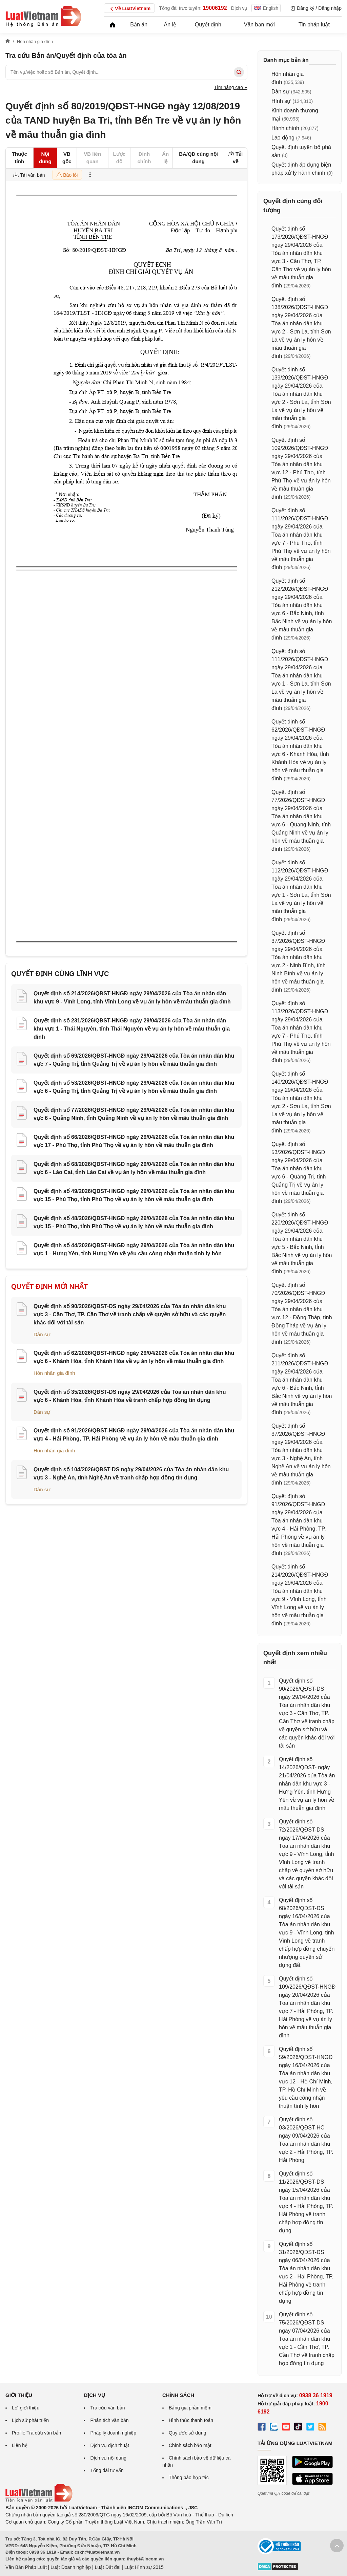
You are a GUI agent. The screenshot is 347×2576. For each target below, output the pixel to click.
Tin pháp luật (314, 24)
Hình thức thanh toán (191, 2420)
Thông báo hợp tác (189, 2477)
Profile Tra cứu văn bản (36, 2433)
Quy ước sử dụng (187, 2433)
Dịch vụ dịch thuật (109, 2445)
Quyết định (208, 24)
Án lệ (170, 24)
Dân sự (42, 1334)
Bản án (138, 24)
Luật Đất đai (107, 2567)
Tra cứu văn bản (107, 2407)
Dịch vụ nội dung (108, 2458)
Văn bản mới (259, 24)
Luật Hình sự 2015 (144, 2567)
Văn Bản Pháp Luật (26, 2567)
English (266, 8)
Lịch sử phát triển (30, 2420)
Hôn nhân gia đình (54, 1373)
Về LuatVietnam (129, 8)
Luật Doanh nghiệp (70, 2567)
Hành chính (285, 128)
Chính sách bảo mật (190, 2445)
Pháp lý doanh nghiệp (113, 2433)
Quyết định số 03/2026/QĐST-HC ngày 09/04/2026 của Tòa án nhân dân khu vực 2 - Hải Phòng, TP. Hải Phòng (306, 2140)
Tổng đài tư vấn (106, 2470)
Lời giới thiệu (25, 2407)
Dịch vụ (239, 8)
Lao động (282, 137)
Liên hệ (19, 2445)
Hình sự (281, 101)
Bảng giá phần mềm (190, 2407)
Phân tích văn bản (109, 2420)
